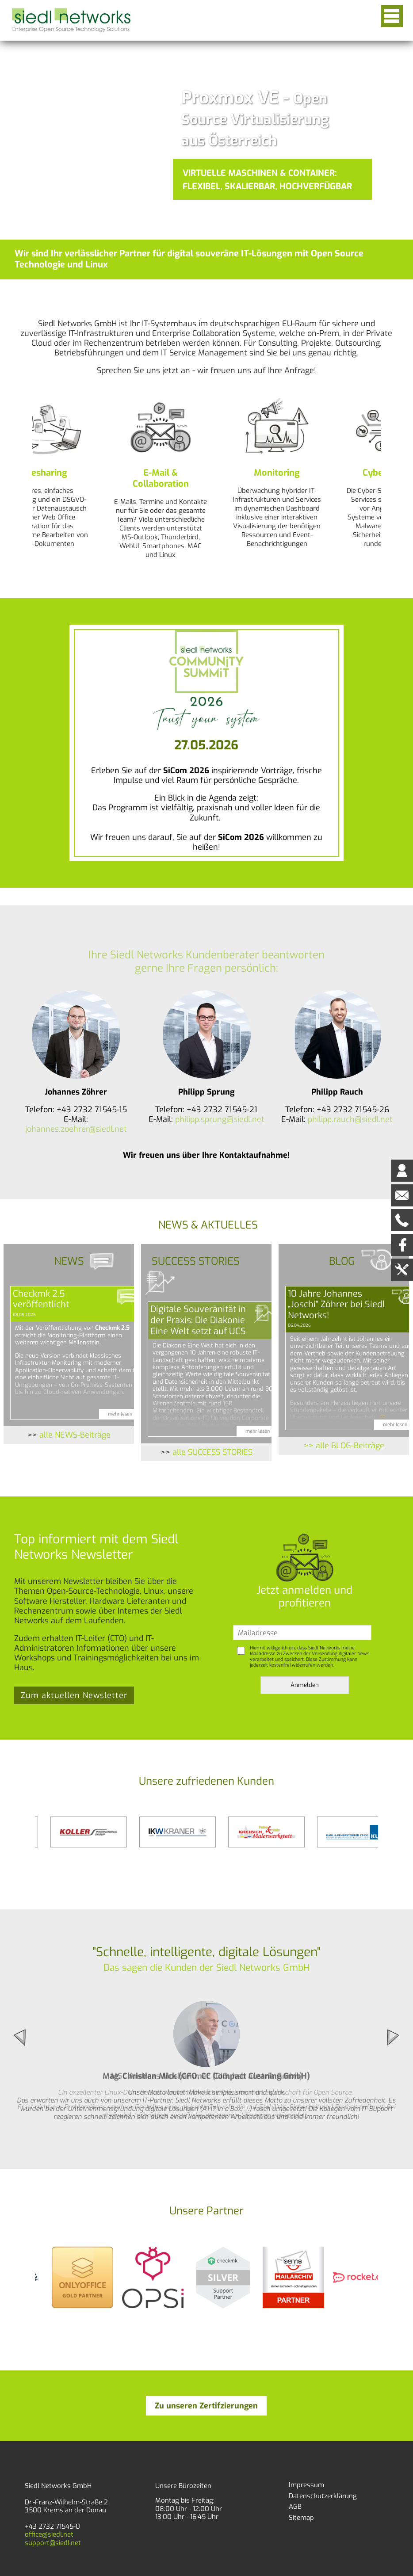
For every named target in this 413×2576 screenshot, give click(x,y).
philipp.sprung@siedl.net (219, 1119)
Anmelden (305, 1685)
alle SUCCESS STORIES (212, 1452)
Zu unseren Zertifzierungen (206, 2405)
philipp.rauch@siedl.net (350, 1119)
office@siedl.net (49, 2534)
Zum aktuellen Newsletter (74, 1695)
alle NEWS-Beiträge (75, 1435)
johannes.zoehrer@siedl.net (76, 1129)
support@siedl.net (53, 2542)
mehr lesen (120, 1414)
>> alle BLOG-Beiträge (344, 1445)
